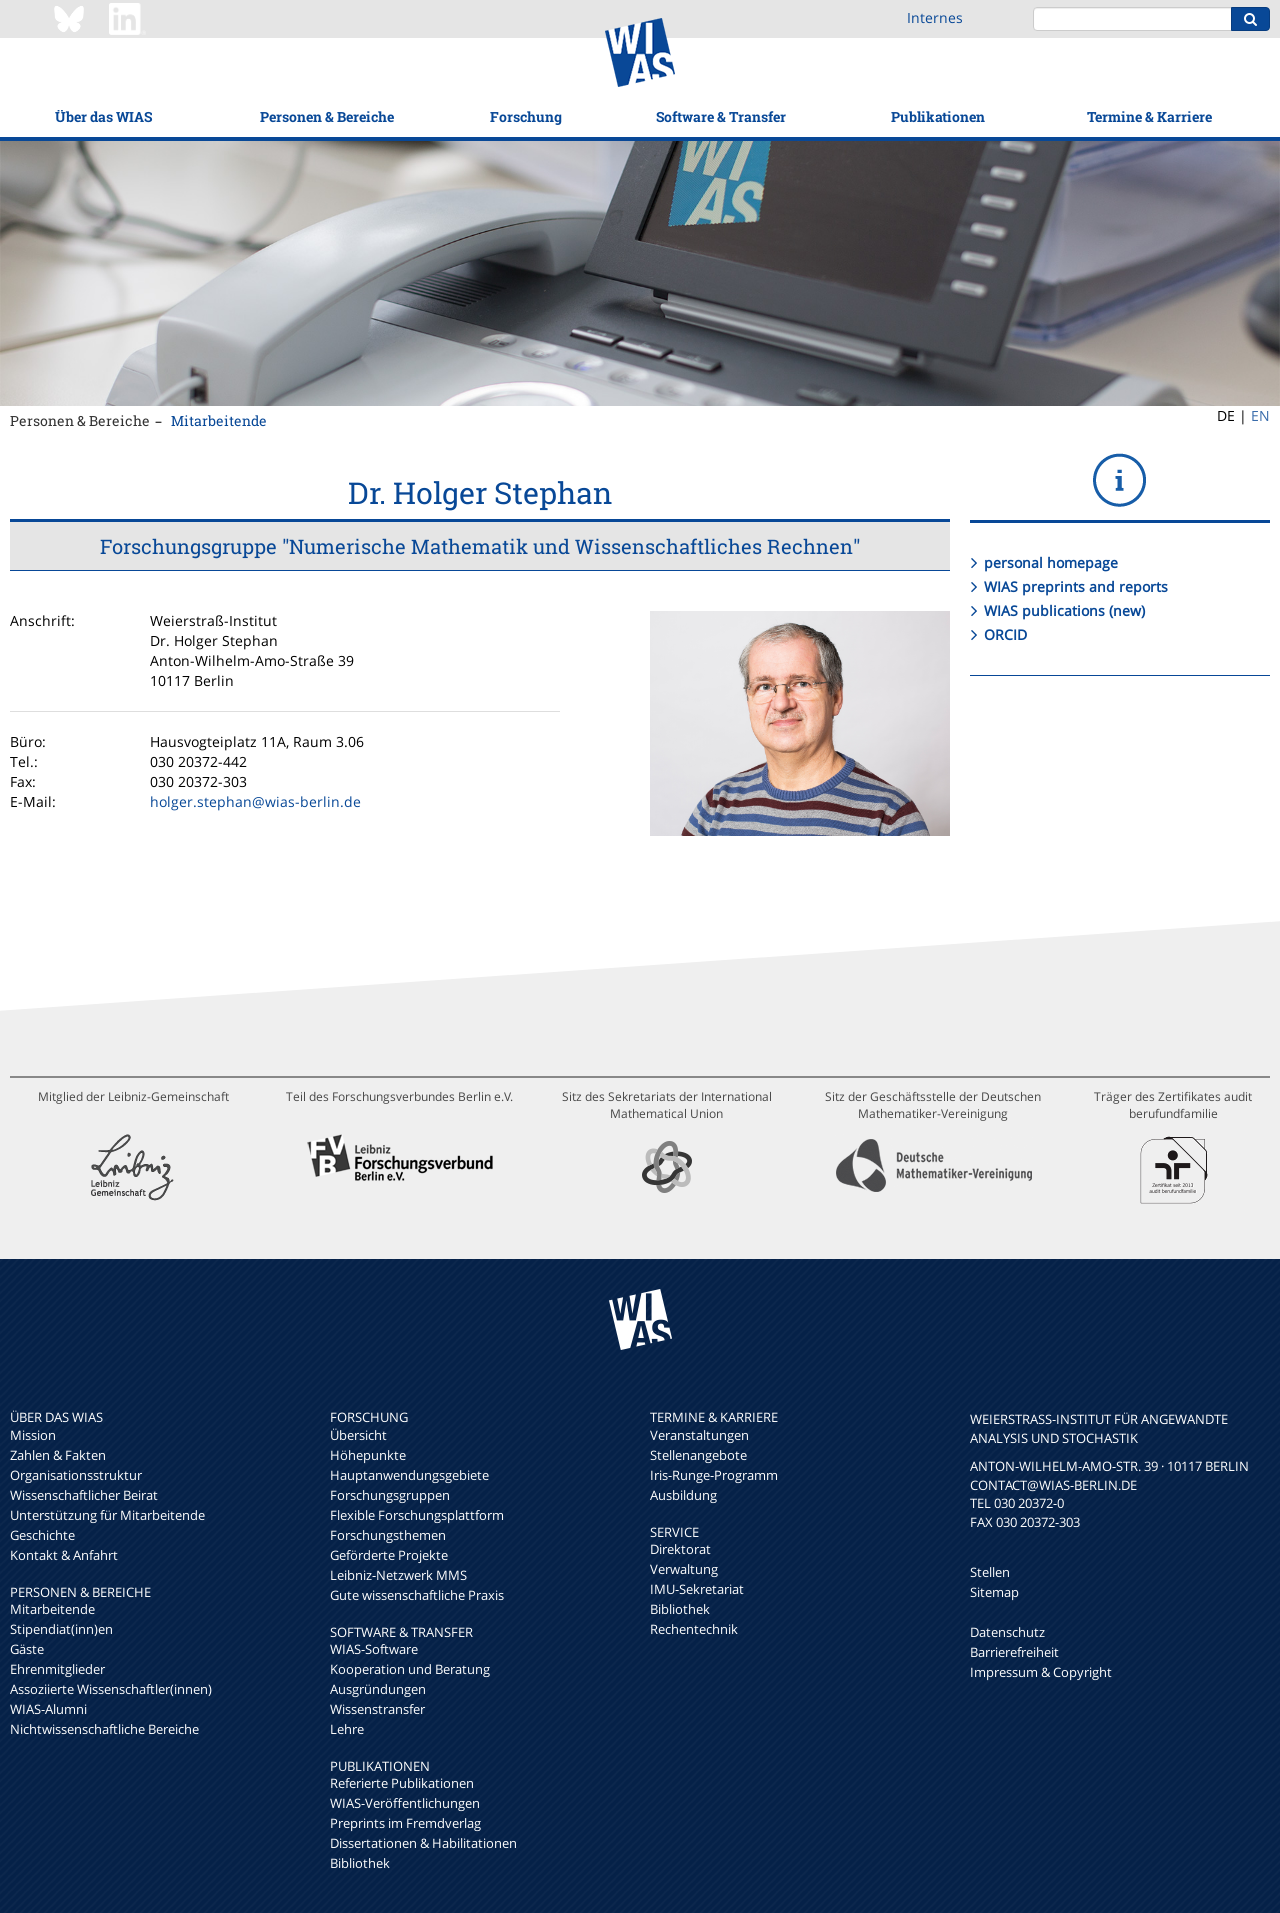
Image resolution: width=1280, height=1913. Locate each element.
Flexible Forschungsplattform (417, 1515)
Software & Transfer (721, 116)
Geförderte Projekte (389, 1555)
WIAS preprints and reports (1076, 586)
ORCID (1005, 634)
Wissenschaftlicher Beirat (84, 1495)
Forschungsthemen (388, 1535)
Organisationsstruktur (76, 1475)
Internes (935, 17)
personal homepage (1051, 562)
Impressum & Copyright (1041, 1672)
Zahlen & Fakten (58, 1455)
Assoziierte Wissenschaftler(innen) (111, 1689)
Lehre (347, 1729)
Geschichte (42, 1535)
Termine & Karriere (1149, 116)
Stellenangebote (698, 1455)
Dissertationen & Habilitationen (423, 1843)
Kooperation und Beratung (410, 1669)
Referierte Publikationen (402, 1783)
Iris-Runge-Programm (714, 1475)
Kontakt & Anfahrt (64, 1555)
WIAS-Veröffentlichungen (405, 1803)
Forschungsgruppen (390, 1495)
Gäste (27, 1649)
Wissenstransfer (377, 1709)
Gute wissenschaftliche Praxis (417, 1595)
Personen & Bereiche (327, 116)
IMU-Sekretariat (697, 1589)
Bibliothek (360, 1863)
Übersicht (358, 1435)
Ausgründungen (378, 1689)
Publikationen (938, 116)
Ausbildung (683, 1495)
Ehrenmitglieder (57, 1669)
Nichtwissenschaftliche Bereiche (104, 1729)
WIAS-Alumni (48, 1709)
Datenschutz (1007, 1632)
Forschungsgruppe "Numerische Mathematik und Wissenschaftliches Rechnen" (480, 546)
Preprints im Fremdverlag (405, 1823)
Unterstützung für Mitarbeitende (107, 1515)
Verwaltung (684, 1569)
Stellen (990, 1572)
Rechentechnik (694, 1629)
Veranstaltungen (699, 1435)
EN (1260, 415)
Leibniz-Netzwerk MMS (398, 1575)
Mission (33, 1435)
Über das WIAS (103, 116)
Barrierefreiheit (1014, 1652)
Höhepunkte (368, 1455)
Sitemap (994, 1592)
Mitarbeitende (219, 420)
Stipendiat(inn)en (61, 1629)
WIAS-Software (374, 1649)
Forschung (526, 116)
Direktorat (680, 1549)
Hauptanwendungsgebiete (409, 1475)
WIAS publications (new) (1064, 610)
